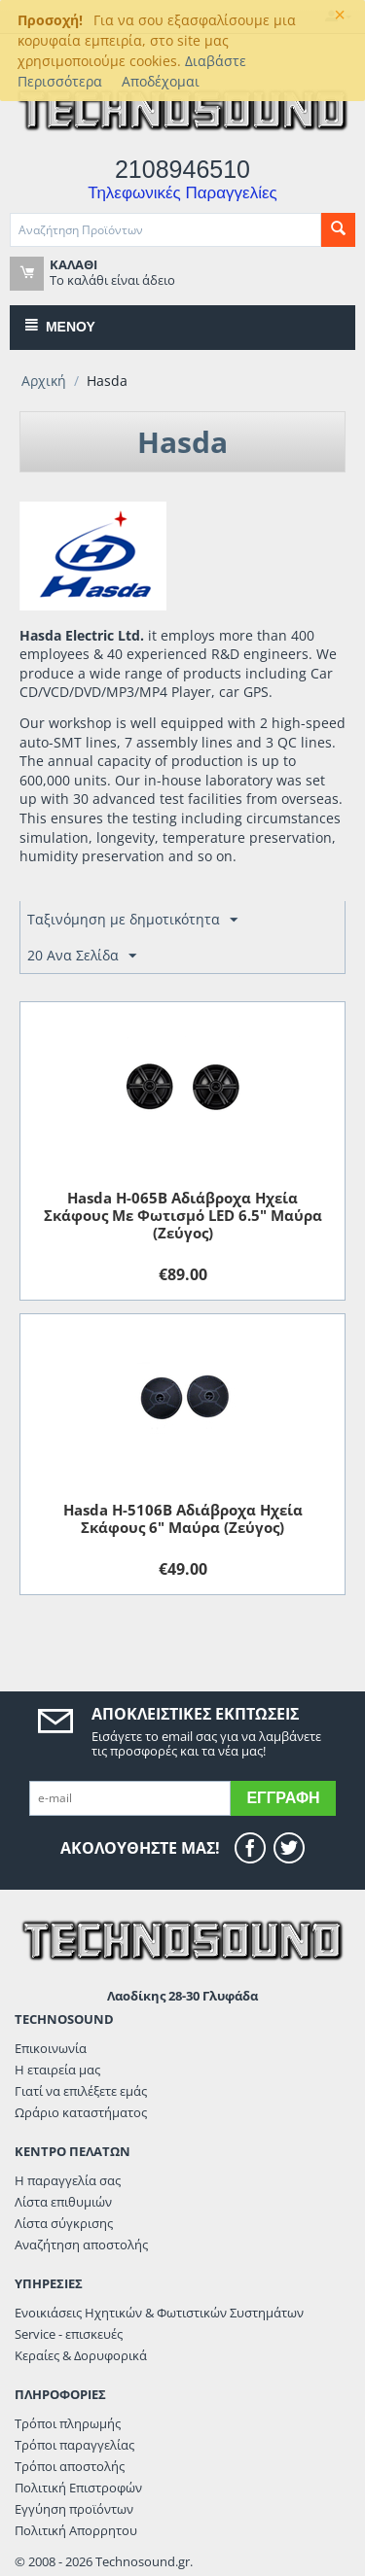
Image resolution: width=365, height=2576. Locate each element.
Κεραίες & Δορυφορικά (81, 2355)
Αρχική (43, 380)
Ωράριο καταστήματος (81, 2112)
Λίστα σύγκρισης (64, 2223)
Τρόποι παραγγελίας (74, 2445)
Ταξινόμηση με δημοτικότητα (132, 920)
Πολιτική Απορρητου (76, 2530)
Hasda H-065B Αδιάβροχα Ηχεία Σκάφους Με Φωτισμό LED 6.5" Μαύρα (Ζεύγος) (183, 1215)
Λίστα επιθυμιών (63, 2201)
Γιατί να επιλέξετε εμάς (81, 2091)
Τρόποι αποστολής (70, 2466)
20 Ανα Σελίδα (81, 956)
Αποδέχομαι (161, 81)
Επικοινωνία (51, 2048)
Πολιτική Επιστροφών (78, 2487)
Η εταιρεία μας (57, 2069)
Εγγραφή (282, 1798)
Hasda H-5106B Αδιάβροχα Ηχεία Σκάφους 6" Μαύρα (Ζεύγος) (183, 1518)
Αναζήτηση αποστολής (81, 2244)
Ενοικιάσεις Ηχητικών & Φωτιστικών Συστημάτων (159, 2312)
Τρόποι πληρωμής (68, 2423)
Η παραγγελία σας (68, 2180)
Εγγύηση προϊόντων (74, 2509)
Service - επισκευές (69, 2334)
